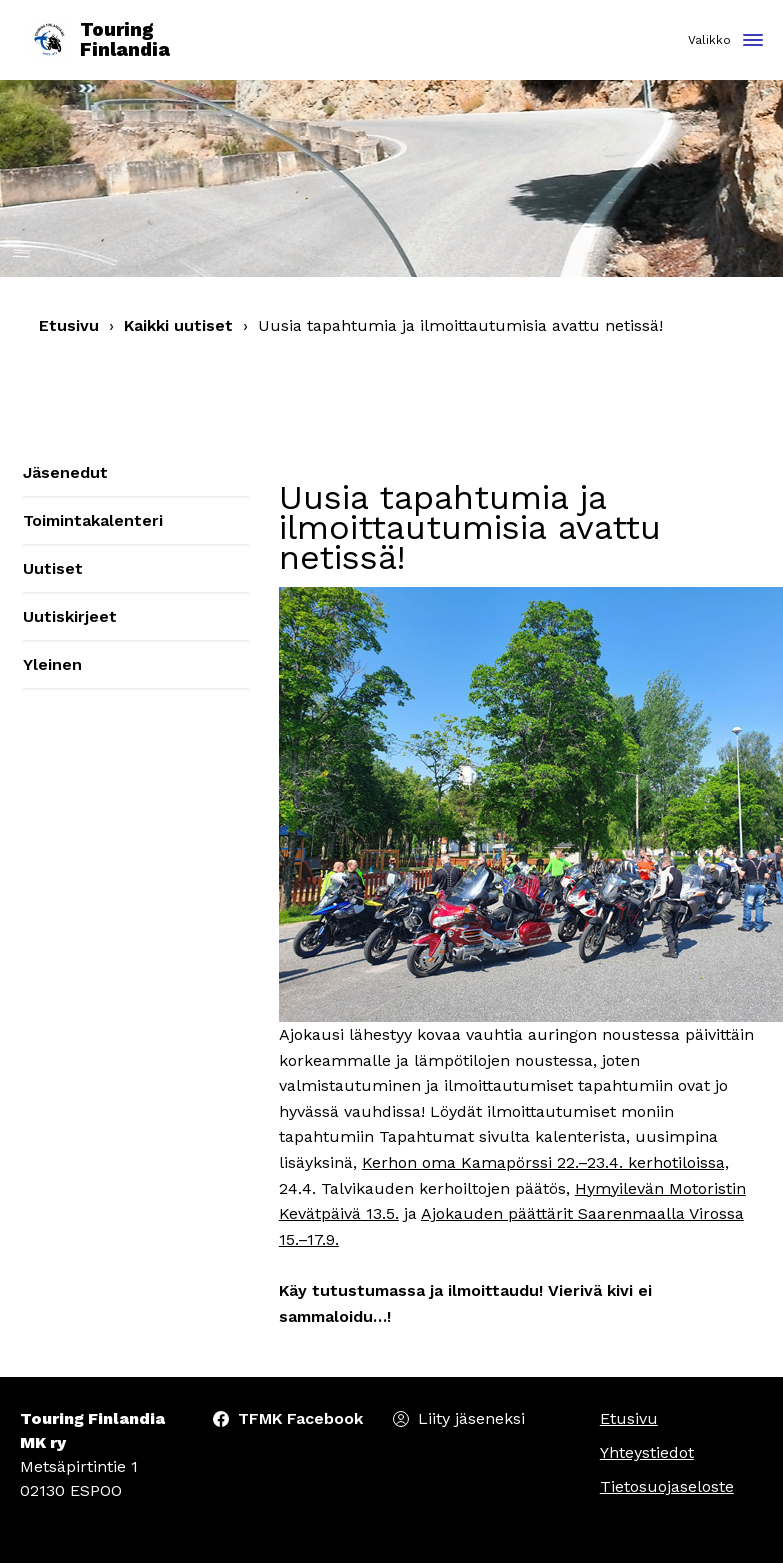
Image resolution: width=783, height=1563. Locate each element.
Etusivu (69, 325)
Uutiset (53, 568)
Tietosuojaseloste (667, 1486)
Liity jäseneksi (471, 1418)
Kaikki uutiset (178, 325)
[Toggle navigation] (753, 41)
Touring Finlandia (100, 40)
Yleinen (52, 664)
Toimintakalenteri (93, 520)
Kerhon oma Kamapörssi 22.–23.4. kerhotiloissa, (545, 1162)
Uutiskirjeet (70, 616)
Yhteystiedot (647, 1452)
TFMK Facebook (300, 1418)
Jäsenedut (65, 472)
